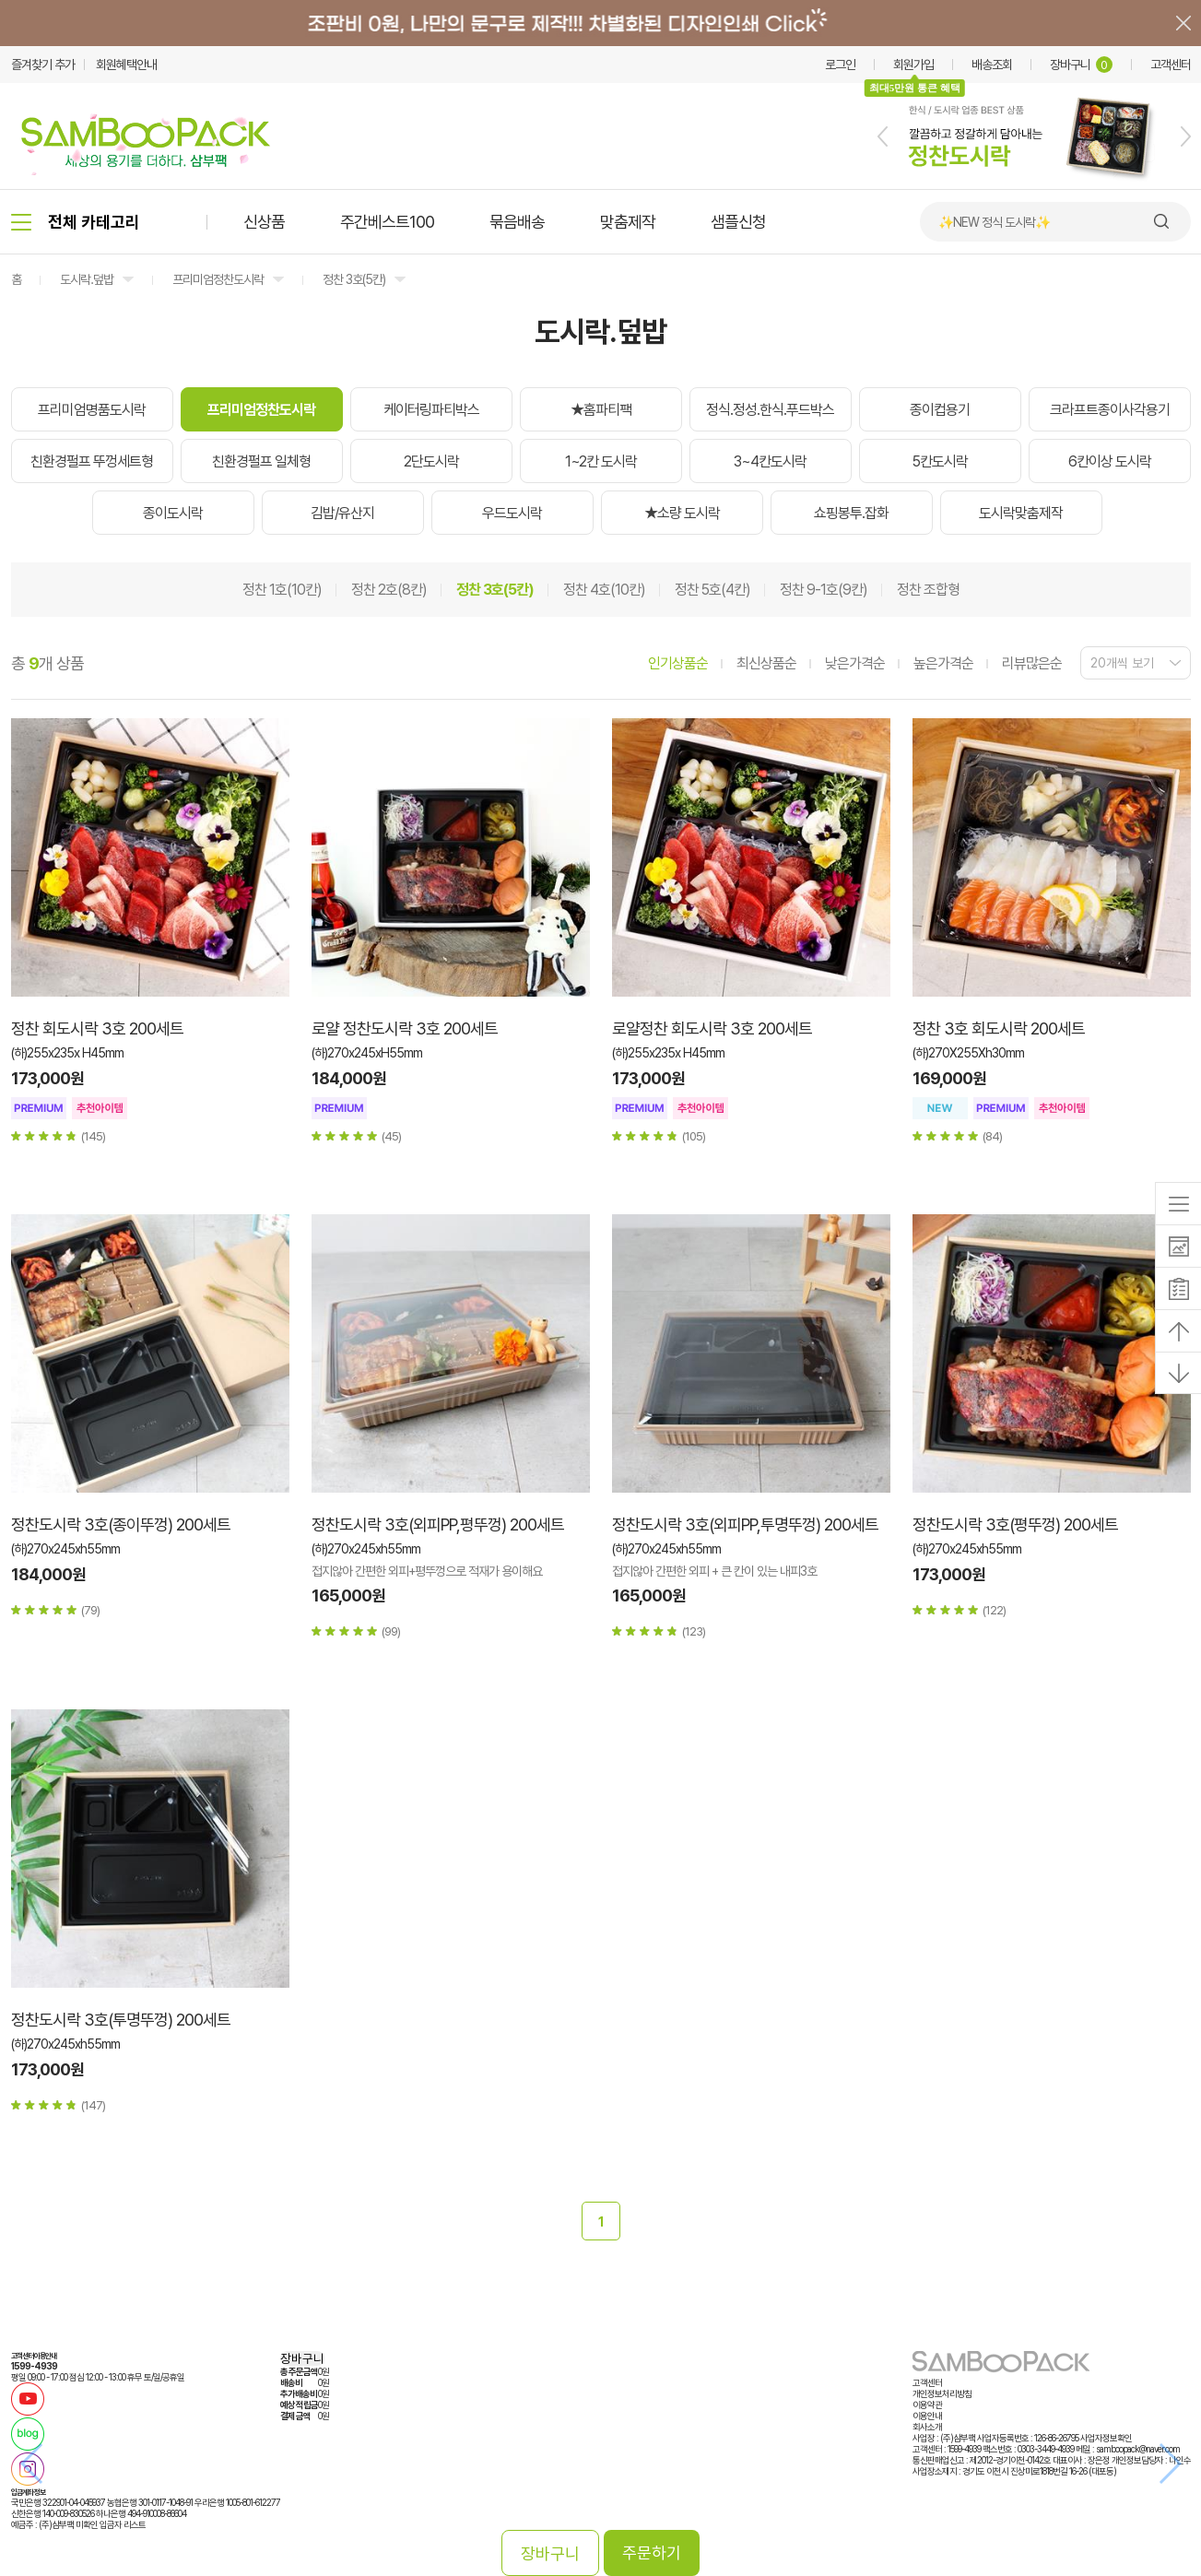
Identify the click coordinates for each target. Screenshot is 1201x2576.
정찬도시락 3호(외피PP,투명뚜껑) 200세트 (745, 1524)
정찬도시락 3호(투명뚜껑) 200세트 (120, 2019)
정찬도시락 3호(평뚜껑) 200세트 (1015, 1524)
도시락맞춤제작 (1021, 513)
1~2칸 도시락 (601, 461)
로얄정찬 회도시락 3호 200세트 (712, 1028)
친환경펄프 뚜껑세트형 (91, 461)
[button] (882, 136)
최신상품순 (766, 663)
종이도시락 (173, 513)
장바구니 (1081, 64)
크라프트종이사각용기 (1110, 410)
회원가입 (913, 64)
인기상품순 (678, 663)
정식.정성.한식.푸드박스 (770, 410)
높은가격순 (943, 663)
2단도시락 (431, 461)
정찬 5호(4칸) (712, 589)
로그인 (840, 64)
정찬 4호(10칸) (604, 589)
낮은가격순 (855, 663)
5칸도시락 (940, 461)
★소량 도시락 (682, 513)
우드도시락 (512, 513)
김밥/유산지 (342, 513)
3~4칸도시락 (770, 461)
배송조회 (991, 64)
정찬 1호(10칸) (282, 589)
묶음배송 (517, 221)
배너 (600, 23)
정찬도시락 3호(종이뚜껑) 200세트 (120, 1524)
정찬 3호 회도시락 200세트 (999, 1028)
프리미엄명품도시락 (92, 410)
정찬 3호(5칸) (354, 279)
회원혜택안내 (126, 64)
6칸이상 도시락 (1109, 461)
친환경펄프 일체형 (261, 461)
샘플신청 (738, 221)
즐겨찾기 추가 (43, 64)
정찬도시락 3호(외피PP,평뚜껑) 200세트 (438, 1524)
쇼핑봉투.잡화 (851, 513)
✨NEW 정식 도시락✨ (994, 222)
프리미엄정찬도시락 (218, 279)
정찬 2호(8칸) (389, 589)
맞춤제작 (627, 221)
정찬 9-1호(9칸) (823, 589)
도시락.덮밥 (86, 279)
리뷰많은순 (1032, 663)
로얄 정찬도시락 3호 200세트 (405, 1028)
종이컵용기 (940, 410)
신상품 (264, 221)
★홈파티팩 (601, 410)
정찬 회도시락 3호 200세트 (97, 1028)
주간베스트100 (387, 221)
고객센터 (1170, 64)
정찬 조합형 (928, 589)
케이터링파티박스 (431, 410)
